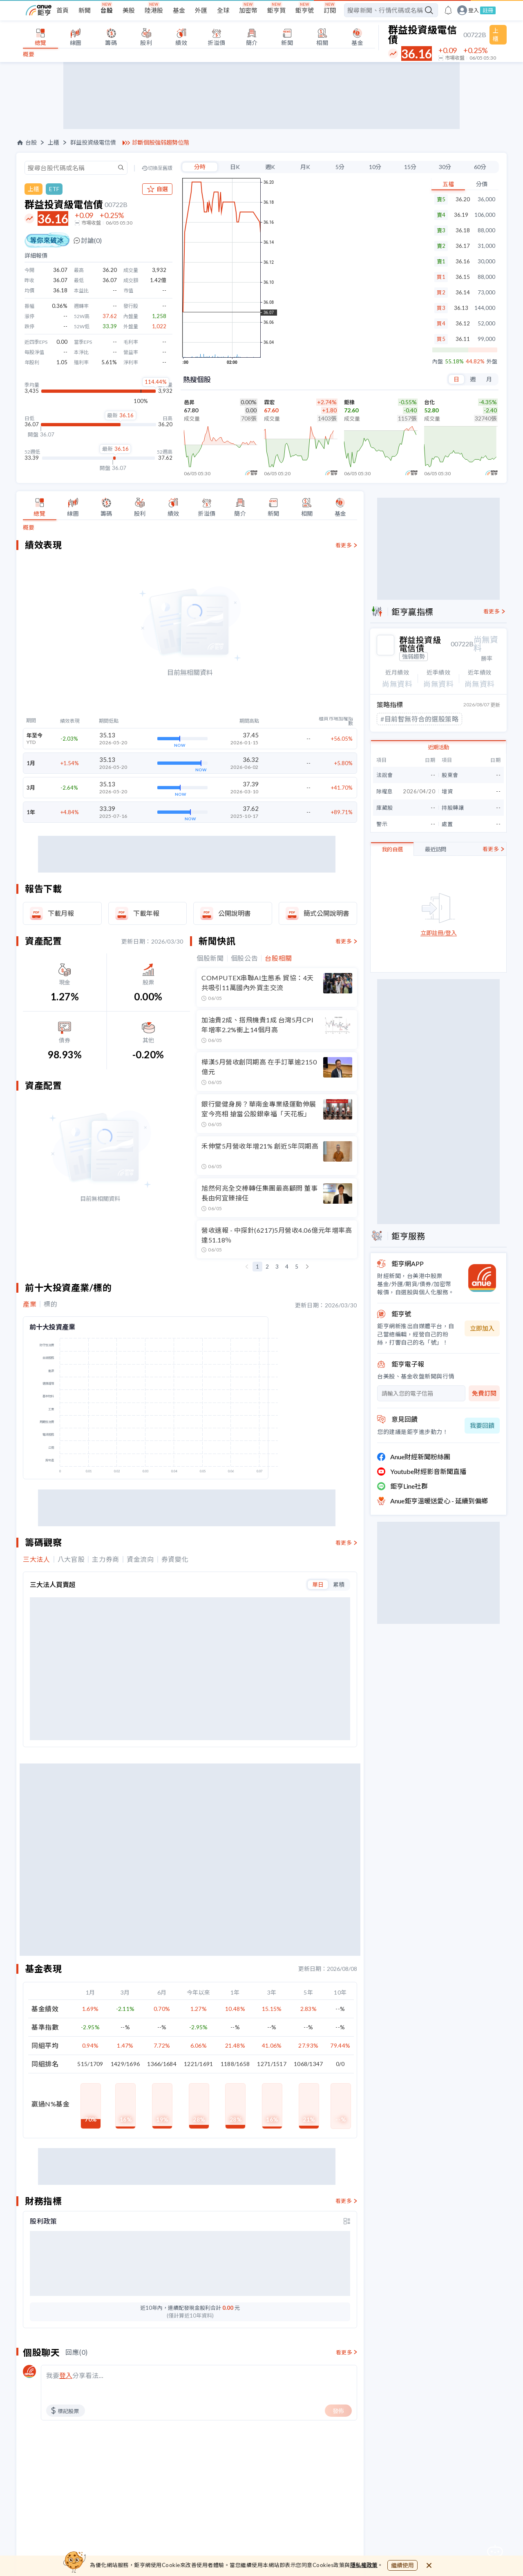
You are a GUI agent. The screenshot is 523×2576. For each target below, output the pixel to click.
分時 (200, 166)
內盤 (437, 361)
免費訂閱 (484, 1392)
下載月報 (61, 913)
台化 (429, 402)
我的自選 (392, 848)
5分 (339, 166)
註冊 (488, 10)
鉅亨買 (276, 10)
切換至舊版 (160, 168)
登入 (473, 10)
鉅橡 (349, 402)
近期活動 (438, 746)
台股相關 (278, 958)
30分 (445, 166)
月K (305, 166)
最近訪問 (435, 848)
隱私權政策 (364, 2565)
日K (235, 166)
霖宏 (269, 402)
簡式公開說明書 (326, 913)
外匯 (201, 10)
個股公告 (244, 958)
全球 (223, 10)
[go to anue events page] (448, 10)
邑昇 (189, 402)
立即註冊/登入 (438, 932)
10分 (375, 166)
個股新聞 (210, 958)
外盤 (492, 361)
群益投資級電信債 (93, 142)
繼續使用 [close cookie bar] (402, 2565)
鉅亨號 (304, 10)
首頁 (62, 10)
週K (270, 166)
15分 (410, 166)
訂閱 (330, 10)
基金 (179, 10)
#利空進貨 (395, 718)
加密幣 (248, 10)
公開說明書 (234, 913)
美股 (129, 10)
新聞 (84, 10)
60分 (480, 166)
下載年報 (146, 913)
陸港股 (154, 10)
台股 (107, 10)
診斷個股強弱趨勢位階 (160, 142)
